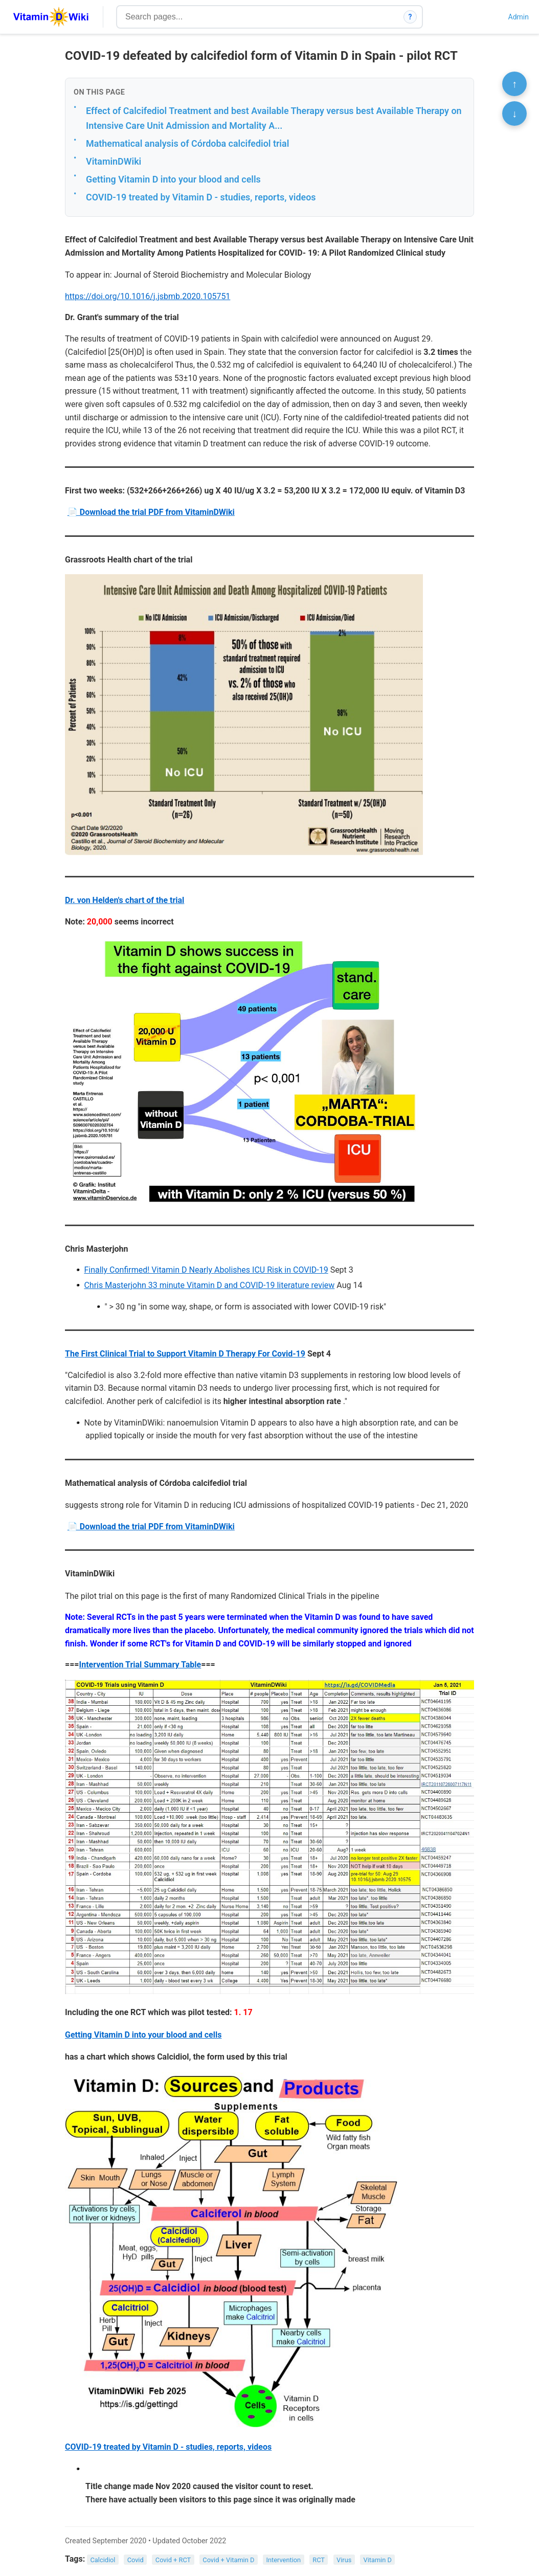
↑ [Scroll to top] (514, 83)
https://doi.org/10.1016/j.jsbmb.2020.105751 (147, 296)
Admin (518, 17)
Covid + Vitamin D (228, 2559)
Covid (135, 2559)
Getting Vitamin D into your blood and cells (173, 179)
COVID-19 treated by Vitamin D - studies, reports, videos (201, 197)
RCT (318, 2559)
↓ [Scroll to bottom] (514, 113)
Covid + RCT (173, 2559)
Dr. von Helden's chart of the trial (124, 900)
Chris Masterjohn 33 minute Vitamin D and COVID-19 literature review (209, 1285)
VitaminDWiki (113, 161)
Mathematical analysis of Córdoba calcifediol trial (187, 143)
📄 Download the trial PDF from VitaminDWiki (151, 512)
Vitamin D (377, 2559)
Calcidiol (103, 2559)
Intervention (283, 2559)
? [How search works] (410, 17)
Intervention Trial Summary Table (140, 1664)
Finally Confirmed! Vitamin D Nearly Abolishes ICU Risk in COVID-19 (206, 1270)
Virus (343, 2559)
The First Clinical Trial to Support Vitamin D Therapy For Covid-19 (185, 1354)
